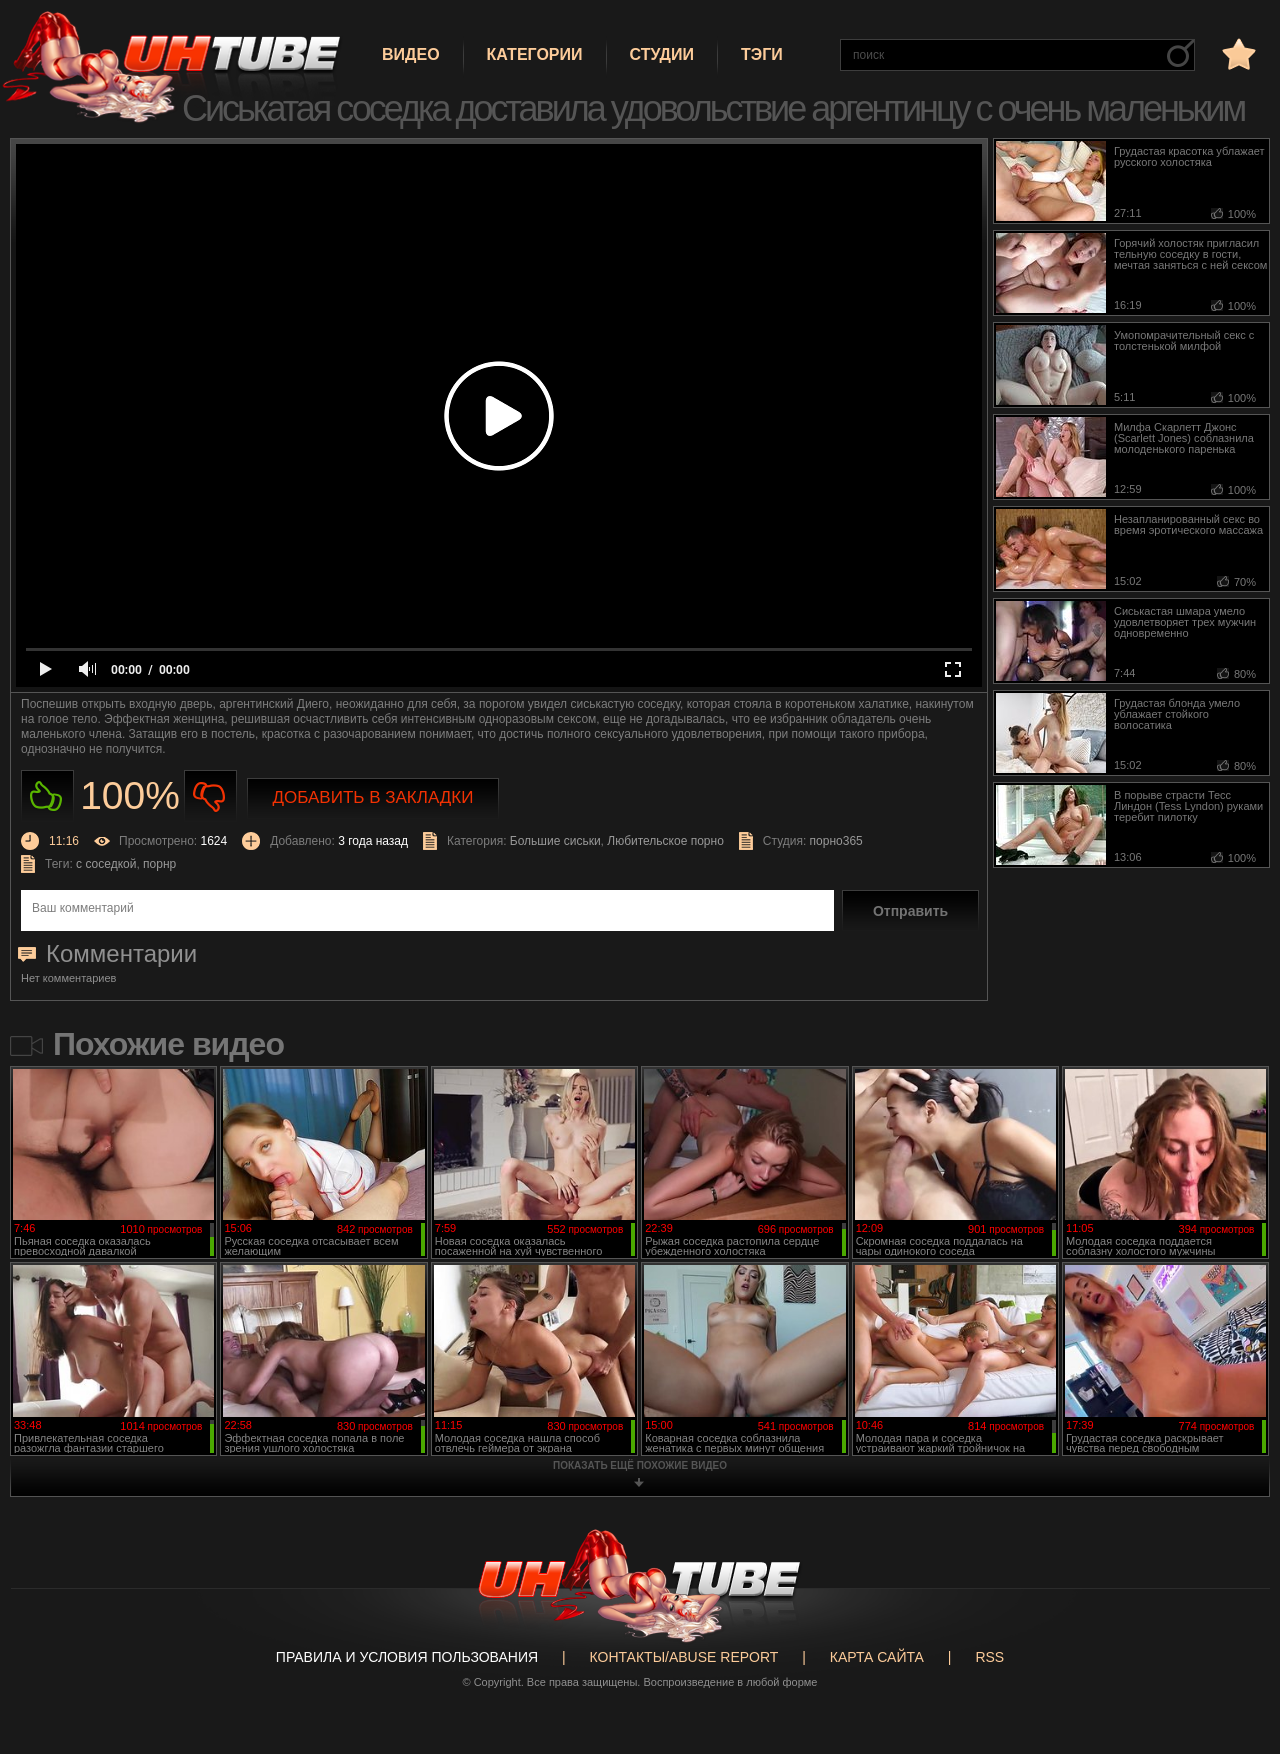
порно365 (836, 841)
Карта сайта (877, 1657)
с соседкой (106, 864)
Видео (411, 54)
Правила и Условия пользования (407, 1657)
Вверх (1235, 1651)
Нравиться (47, 796)
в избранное (1237, 53)
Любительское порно (665, 841)
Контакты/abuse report (684, 1657)
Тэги (762, 54)
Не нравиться (210, 796)
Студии (662, 54)
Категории (535, 54)
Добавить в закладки (373, 797)
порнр (159, 864)
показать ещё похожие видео (640, 1465)
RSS (989, 1657)
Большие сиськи (555, 841)
